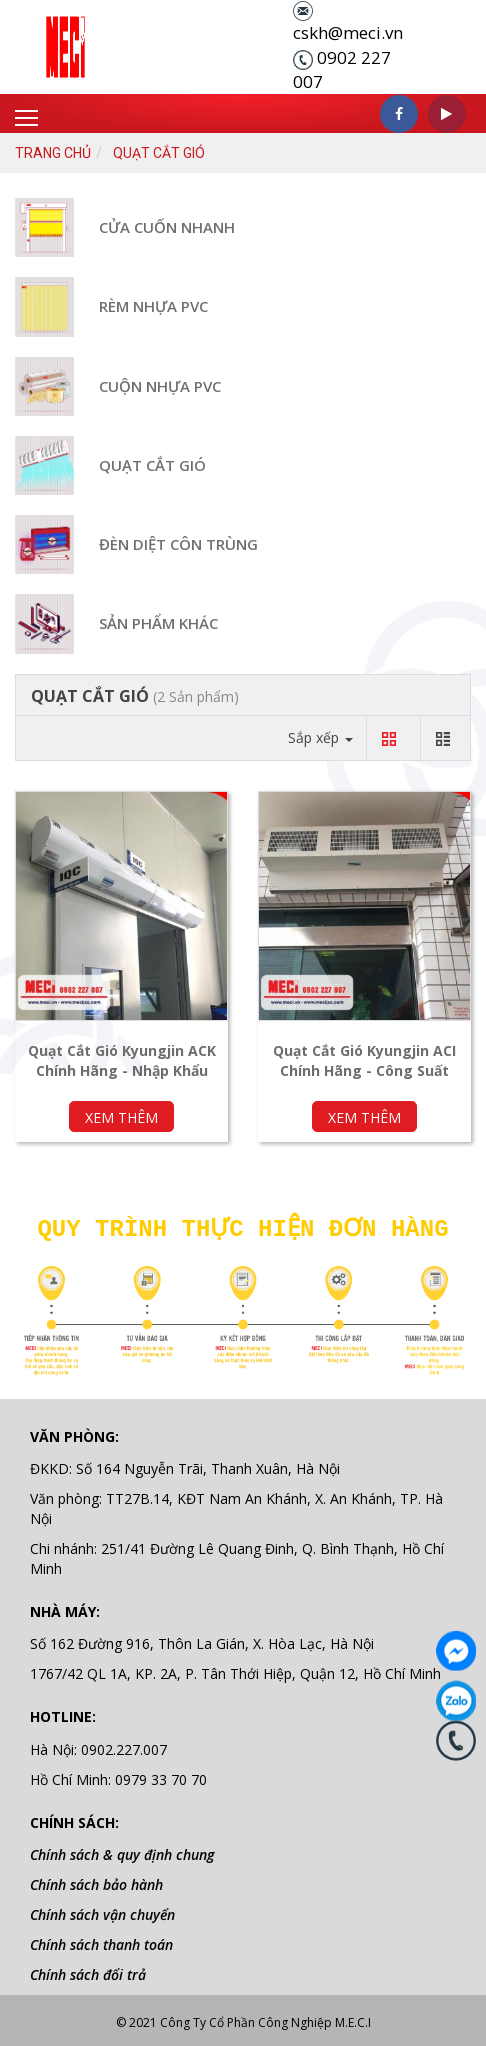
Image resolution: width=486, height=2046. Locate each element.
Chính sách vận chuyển (102, 1908)
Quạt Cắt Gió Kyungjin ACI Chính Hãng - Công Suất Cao (364, 1070)
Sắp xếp (320, 737)
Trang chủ (53, 153)
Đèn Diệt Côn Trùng (178, 544)
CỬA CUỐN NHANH (167, 227)
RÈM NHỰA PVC (153, 306)
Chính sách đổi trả (88, 1968)
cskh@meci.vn (348, 32)
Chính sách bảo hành (96, 1878)
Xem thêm (121, 1117)
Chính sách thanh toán (101, 1938)
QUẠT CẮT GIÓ (152, 465)
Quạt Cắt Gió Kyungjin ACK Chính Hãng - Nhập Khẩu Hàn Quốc (122, 1070)
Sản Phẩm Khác (158, 623)
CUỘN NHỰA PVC (160, 386)
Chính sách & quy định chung (122, 1848)
